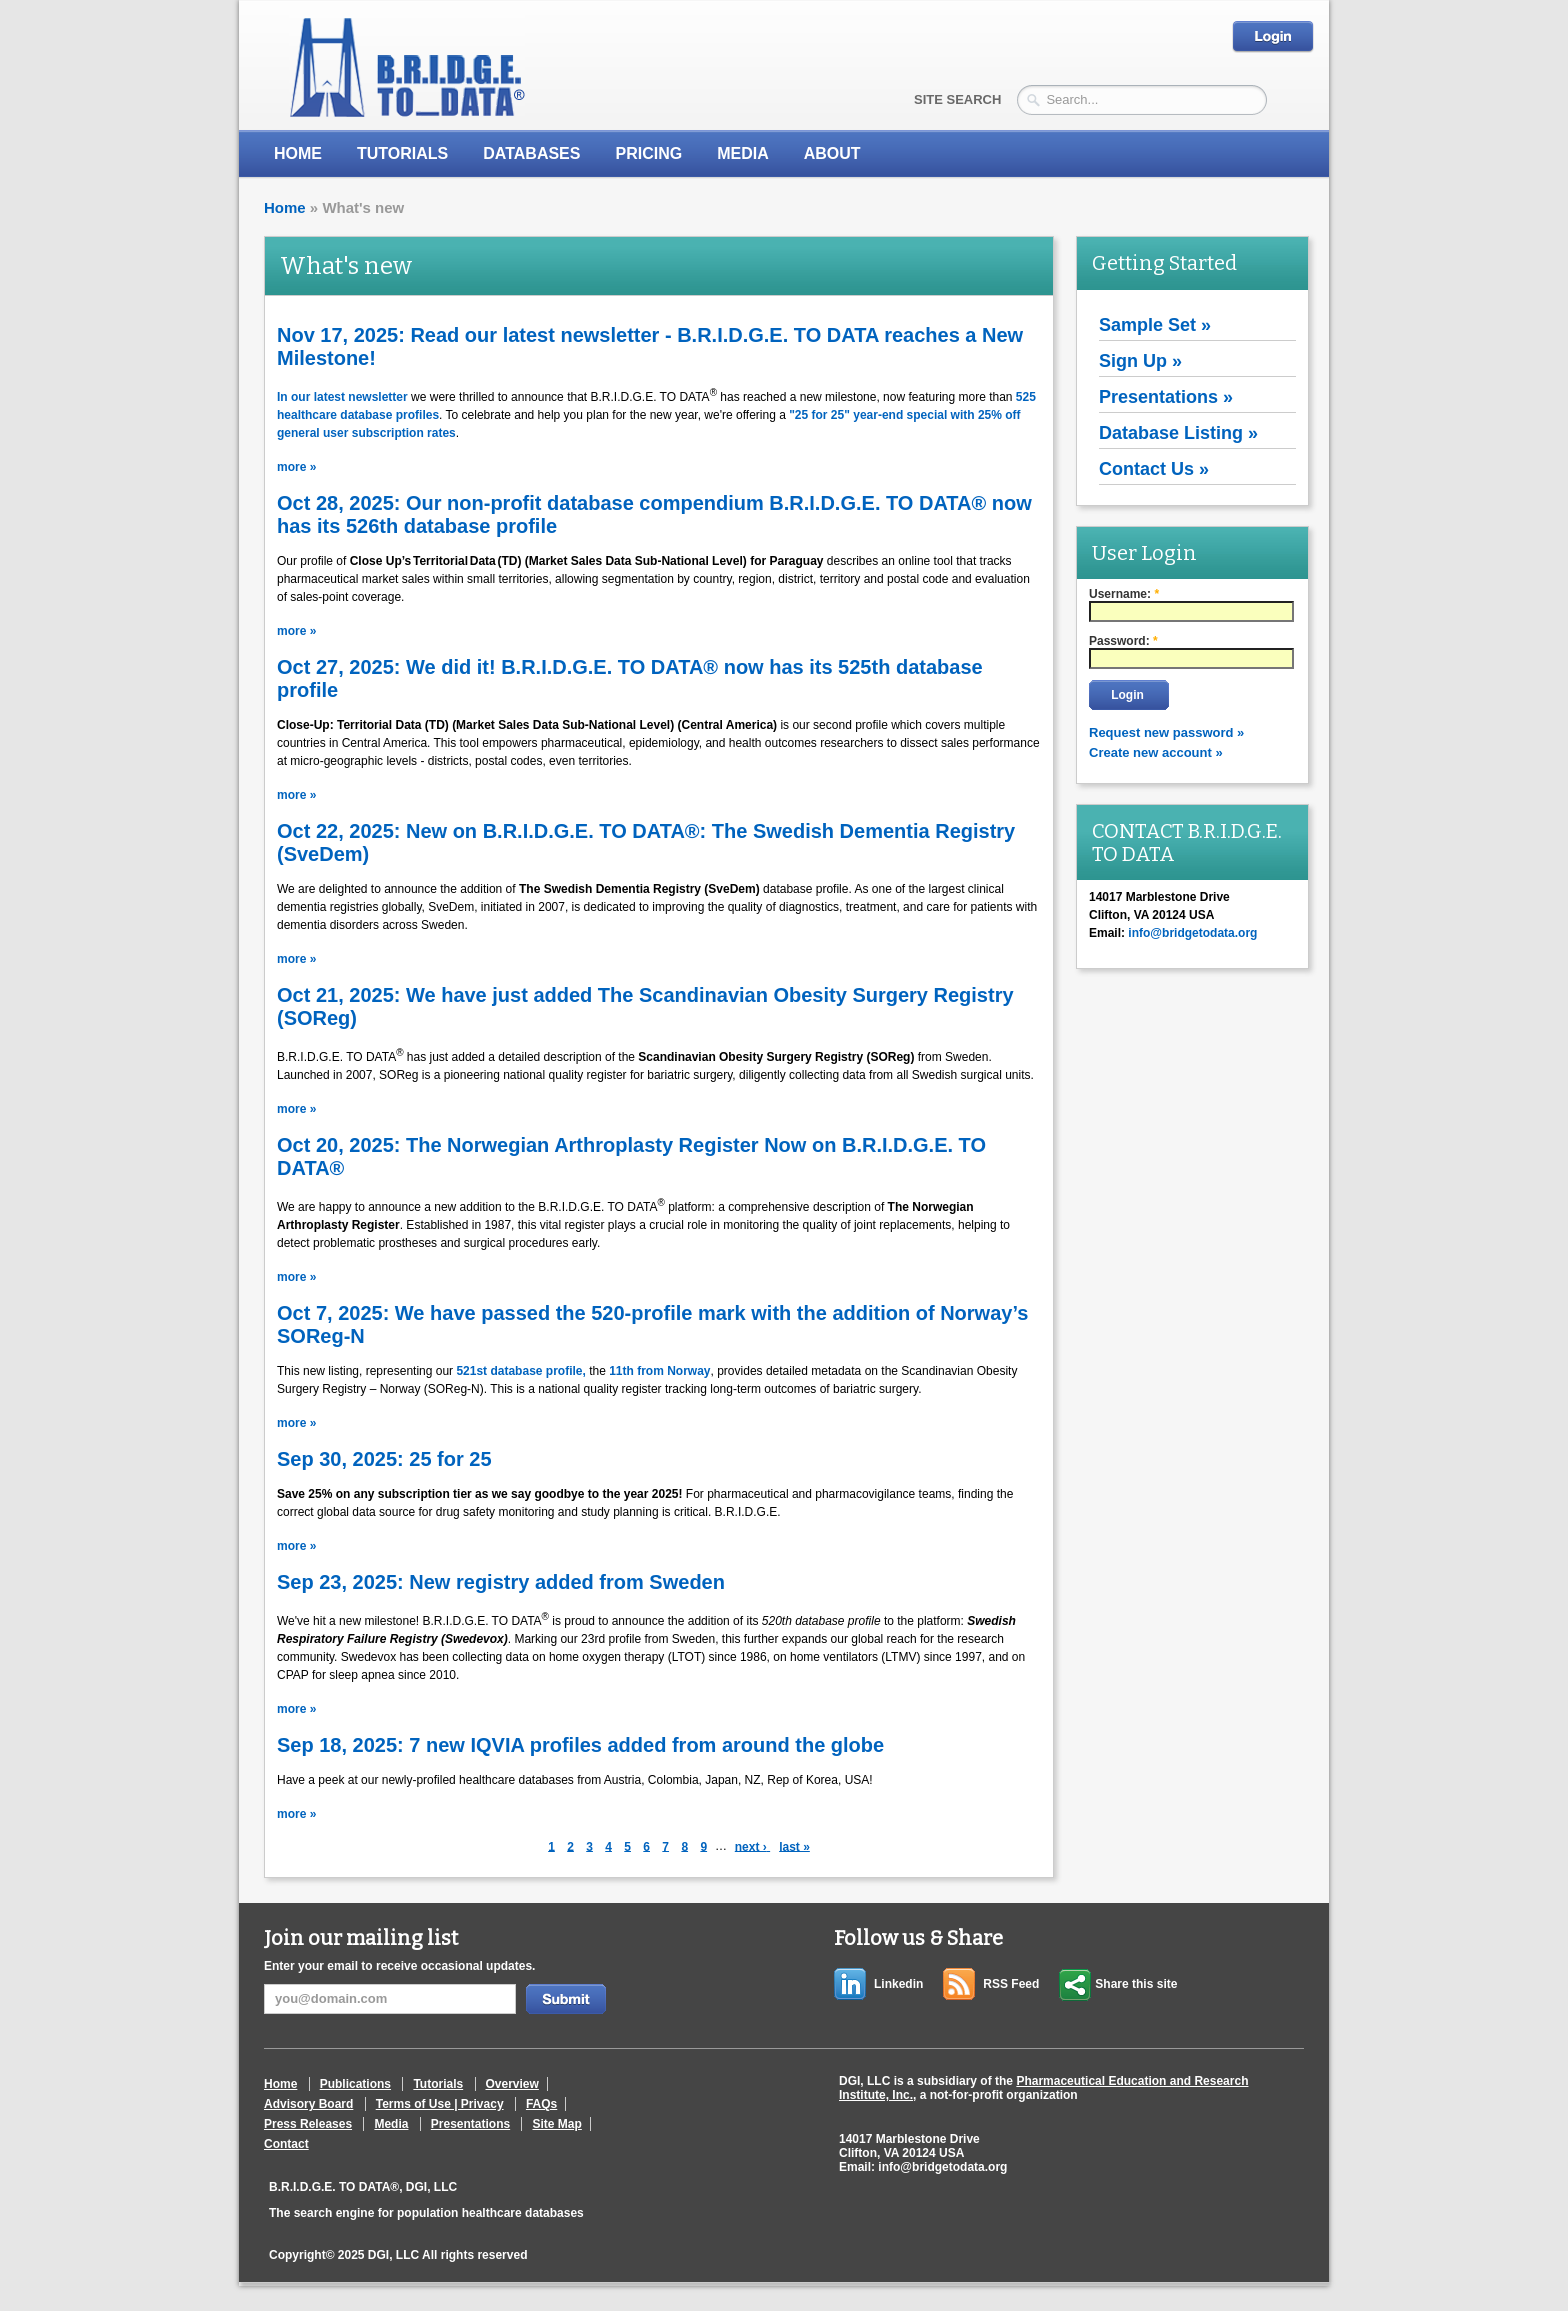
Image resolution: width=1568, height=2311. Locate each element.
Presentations (470, 2124)
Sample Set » (1155, 325)
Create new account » (1156, 752)
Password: (1123, 641)
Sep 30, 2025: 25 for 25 (384, 1459)
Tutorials (402, 153)
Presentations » (1166, 397)
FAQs (541, 2104)
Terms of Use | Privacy (440, 2104)
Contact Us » (1154, 469)
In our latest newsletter (342, 397)
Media (391, 2124)
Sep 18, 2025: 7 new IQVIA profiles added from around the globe (580, 1745)
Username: (1124, 594)
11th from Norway (659, 1371)
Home (298, 153)
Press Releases (308, 2124)
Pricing (648, 153)
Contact (286, 2144)
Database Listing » (1178, 433)
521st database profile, (522, 1371)
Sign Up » (1140, 361)
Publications (355, 2084)
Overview (512, 2084)
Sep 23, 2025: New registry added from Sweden (501, 1582)
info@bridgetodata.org (942, 2167)
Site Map (556, 2124)
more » (296, 467)
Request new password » (1166, 732)
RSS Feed (1011, 1984)
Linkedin (898, 1984)
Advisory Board (308, 2104)
